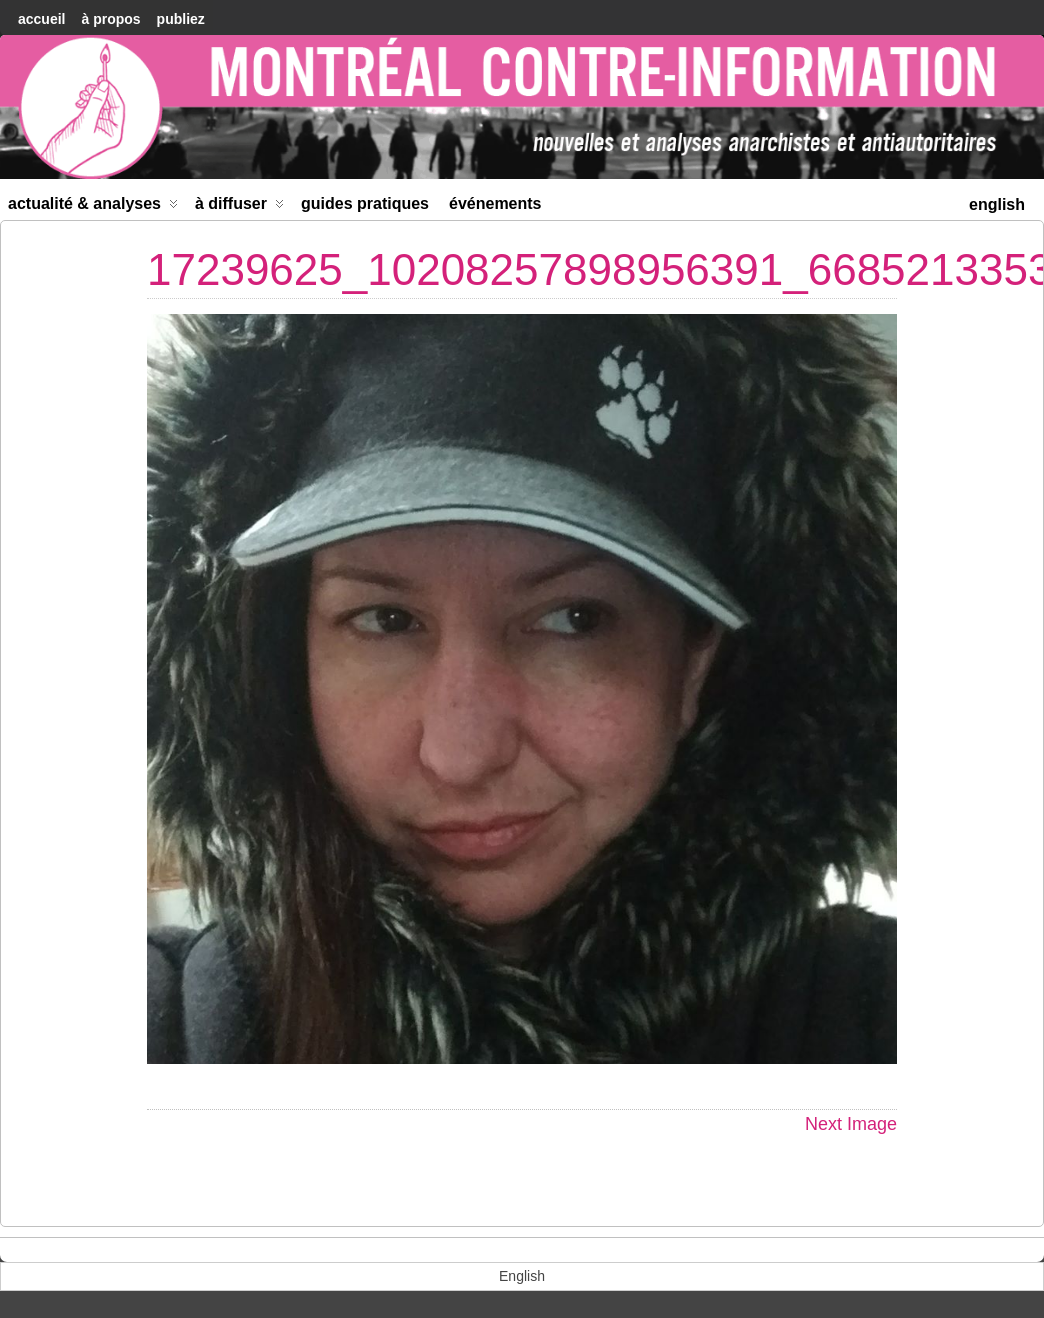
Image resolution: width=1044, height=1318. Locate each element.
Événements (495, 203)
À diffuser (239, 207)
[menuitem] (997, 202)
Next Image (851, 1124)
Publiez (181, 19)
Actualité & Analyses (93, 207)
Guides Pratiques (365, 203)
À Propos (110, 19)
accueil (41, 19)
